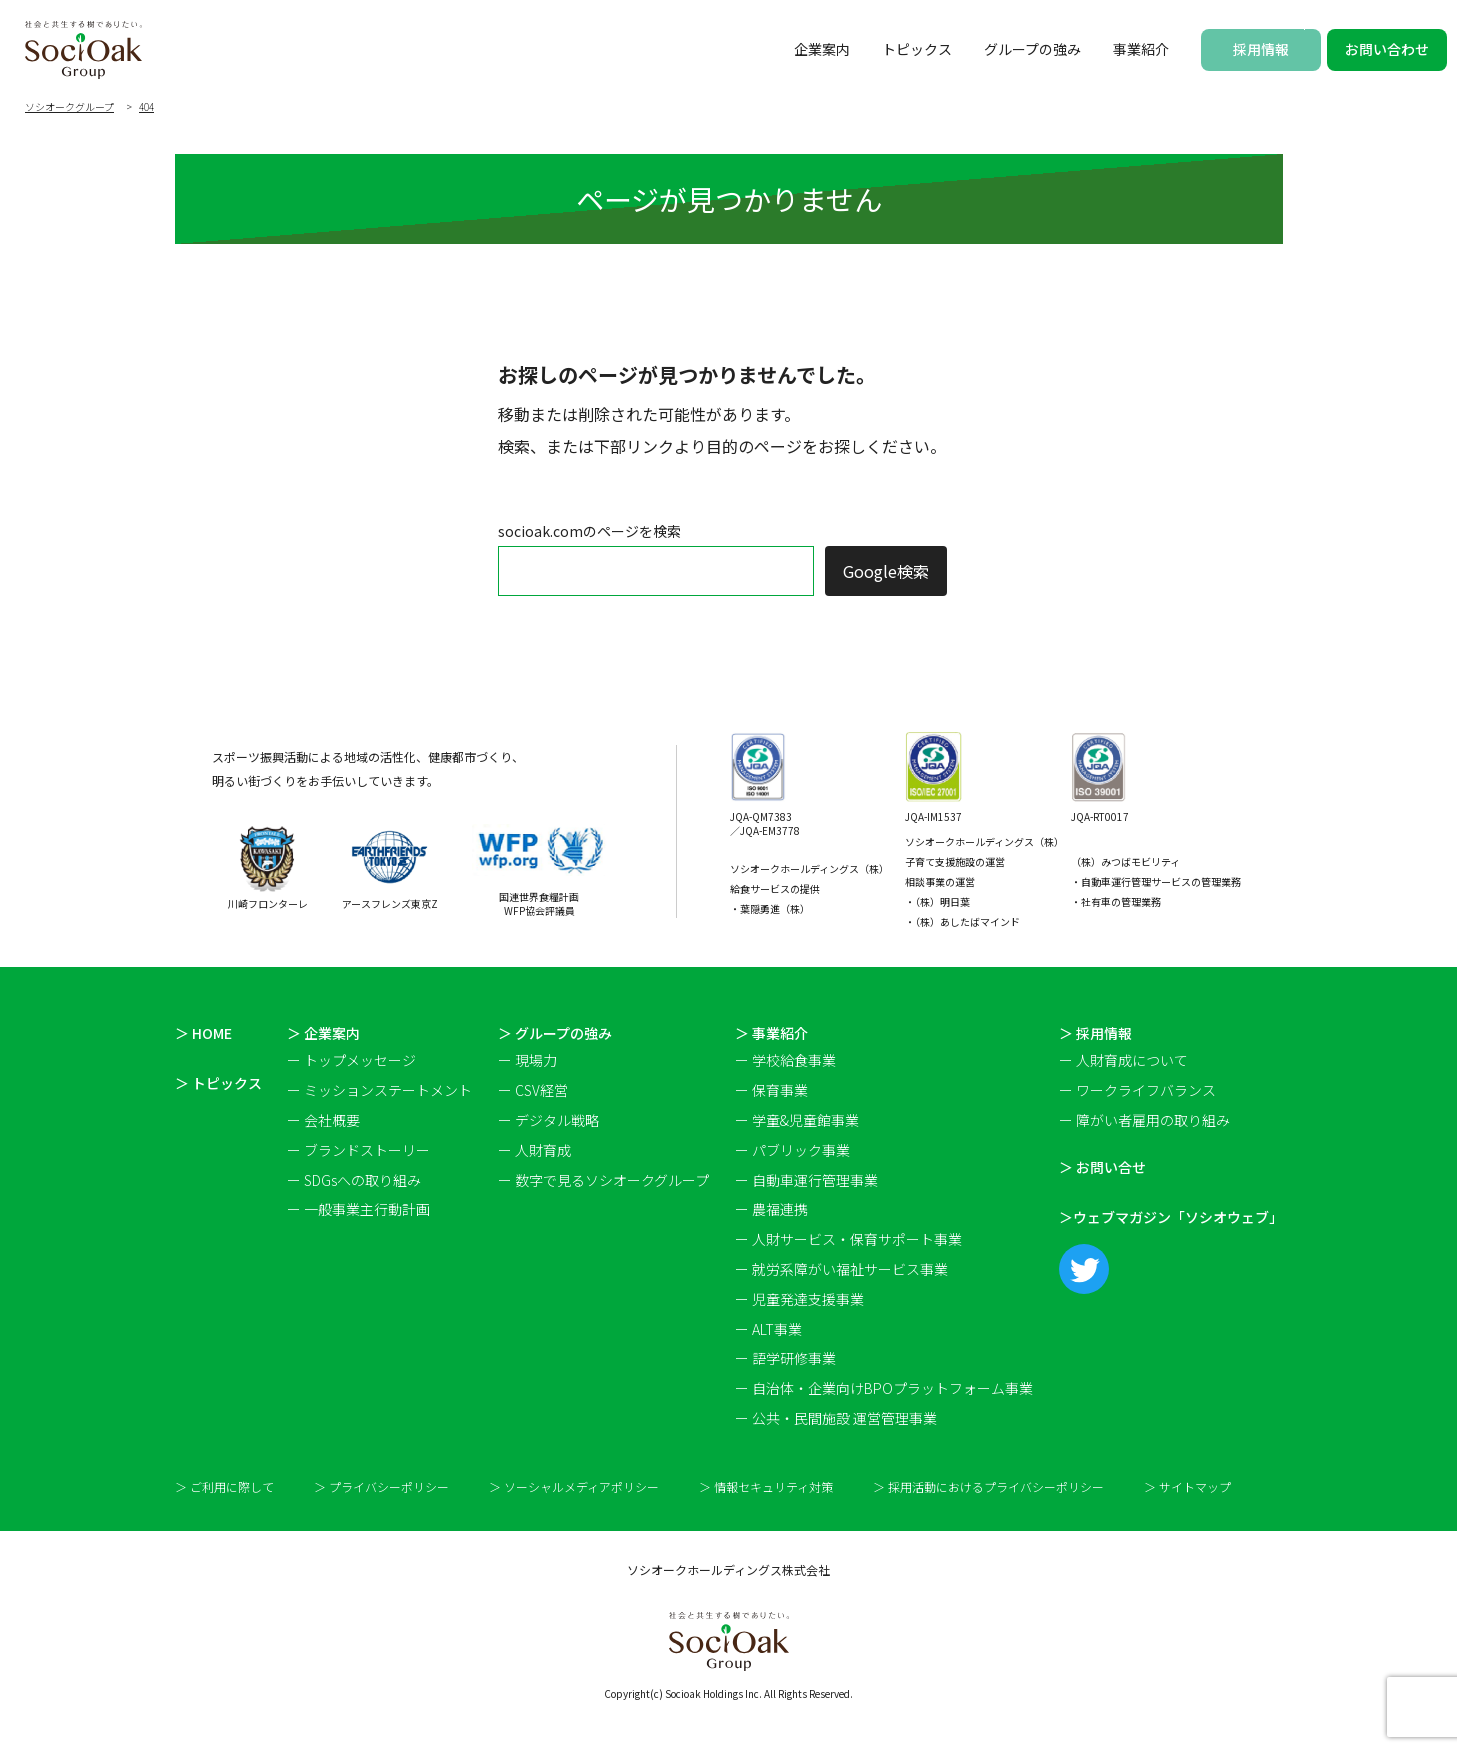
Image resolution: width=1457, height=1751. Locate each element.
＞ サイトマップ (1187, 1487)
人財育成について (1132, 1060)
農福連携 (780, 1209)
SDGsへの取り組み (362, 1180)
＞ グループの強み (555, 1033)
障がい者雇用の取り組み (1153, 1120)
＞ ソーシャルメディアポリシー (574, 1487)
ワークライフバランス (1146, 1090)
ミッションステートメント (388, 1090)
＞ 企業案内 (323, 1033)
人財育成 (543, 1150)
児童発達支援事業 (808, 1299)
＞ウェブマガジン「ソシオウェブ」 (1171, 1217)
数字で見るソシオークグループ (612, 1180)
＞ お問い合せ (1102, 1167)
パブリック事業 (801, 1150)
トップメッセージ (360, 1060)
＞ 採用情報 (1095, 1033)
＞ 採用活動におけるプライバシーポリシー (988, 1487)
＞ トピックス (218, 1083)
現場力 (536, 1060)
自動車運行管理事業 (815, 1180)
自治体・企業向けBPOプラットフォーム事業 (892, 1388)
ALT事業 (777, 1329)
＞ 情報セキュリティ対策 (766, 1487)
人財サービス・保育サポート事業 (857, 1239)
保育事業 (780, 1090)
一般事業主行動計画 (367, 1209)
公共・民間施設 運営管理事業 (844, 1418)
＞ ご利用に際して (224, 1487)
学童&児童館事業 (805, 1120)
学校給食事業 (794, 1060)
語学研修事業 (794, 1358)
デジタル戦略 (557, 1120)
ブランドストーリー (367, 1150)
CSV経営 (541, 1090)
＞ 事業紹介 (771, 1033)
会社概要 (332, 1120)
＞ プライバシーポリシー (381, 1487)
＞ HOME (203, 1033)
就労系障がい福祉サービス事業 (850, 1269)
